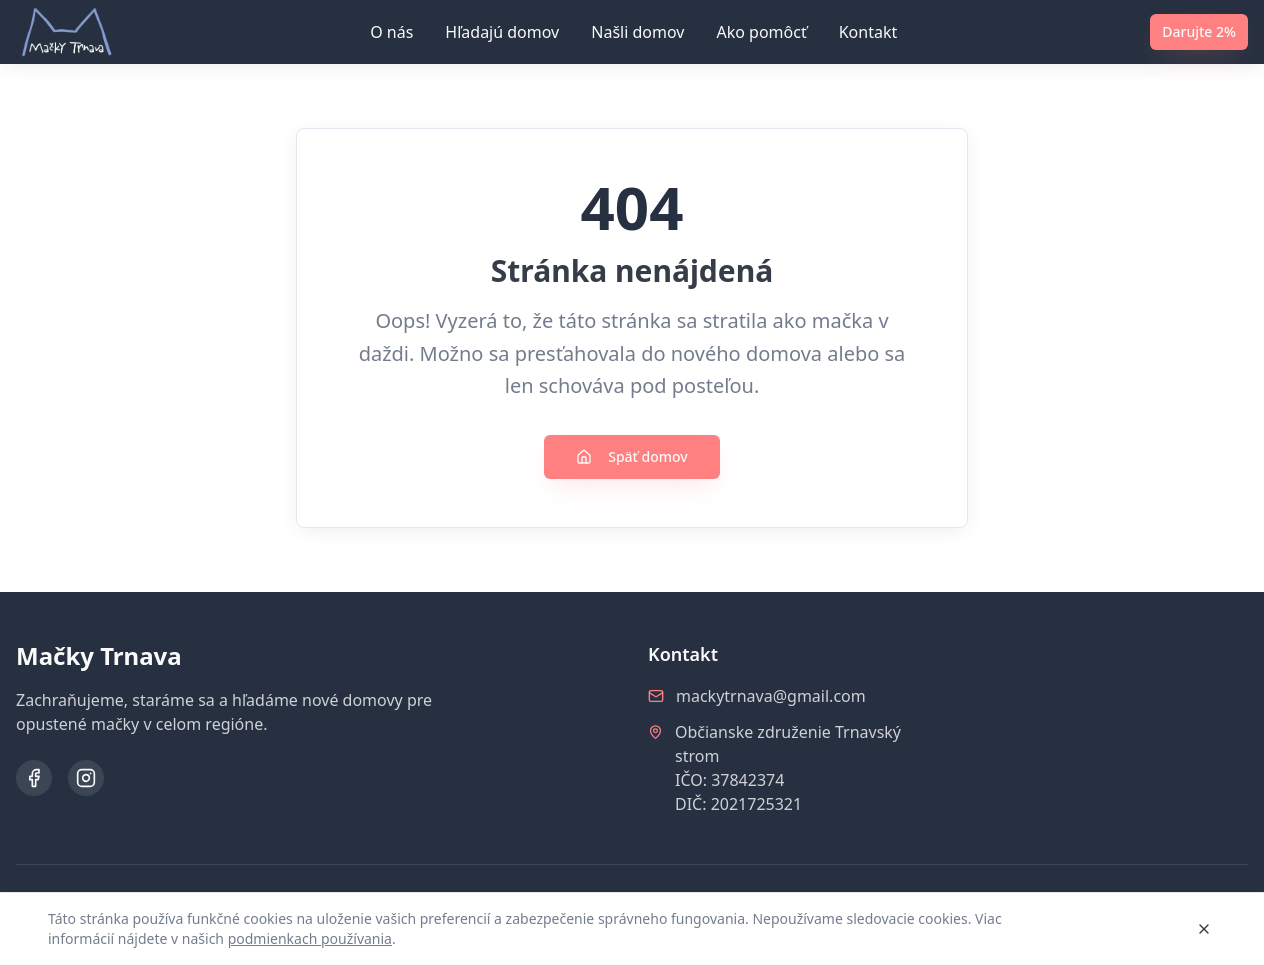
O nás (391, 32)
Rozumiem (1128, 928)
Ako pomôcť (761, 32)
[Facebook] (34, 778)
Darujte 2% (1199, 31)
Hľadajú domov (502, 32)
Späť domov (632, 456)
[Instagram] (86, 778)
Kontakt (868, 32)
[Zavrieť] (1204, 929)
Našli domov (637, 32)
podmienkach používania (310, 938)
